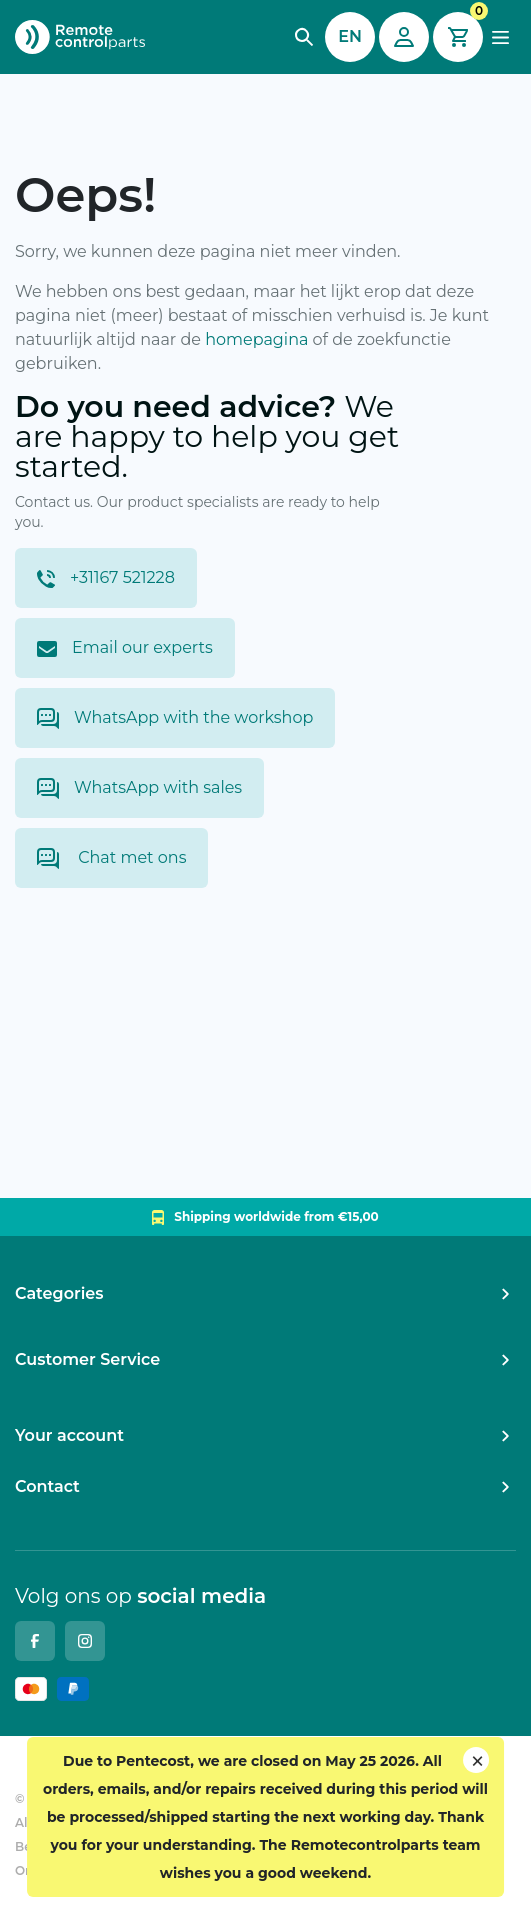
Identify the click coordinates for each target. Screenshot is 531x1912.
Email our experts (125, 647)
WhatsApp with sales (139, 788)
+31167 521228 (106, 578)
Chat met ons (111, 858)
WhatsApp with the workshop (175, 718)
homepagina (256, 339)
